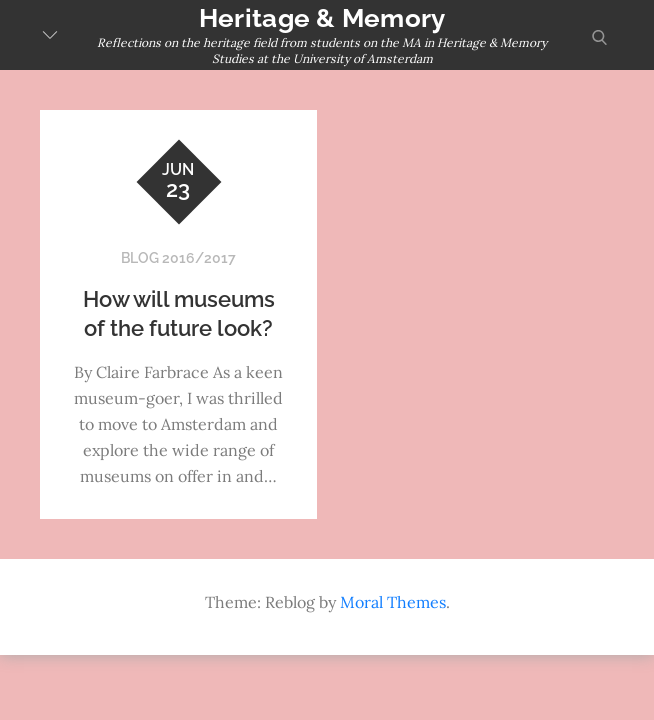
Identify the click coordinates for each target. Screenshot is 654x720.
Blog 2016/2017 (178, 258)
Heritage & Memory (322, 18)
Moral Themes (393, 602)
